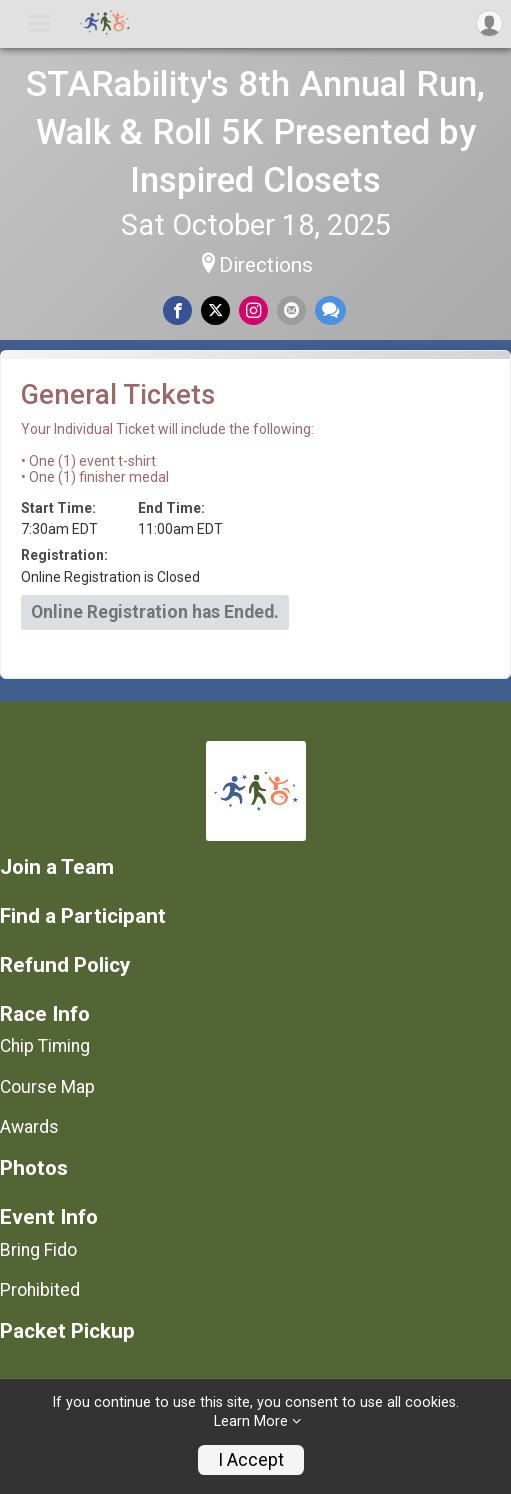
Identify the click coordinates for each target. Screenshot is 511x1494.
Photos (34, 1168)
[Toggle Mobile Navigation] (39, 24)
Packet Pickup (67, 1331)
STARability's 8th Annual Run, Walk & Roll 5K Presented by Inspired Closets (255, 132)
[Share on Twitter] (215, 310)
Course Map (47, 1087)
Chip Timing (45, 1046)
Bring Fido (38, 1250)
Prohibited (40, 1290)
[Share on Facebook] (177, 310)
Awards (29, 1127)
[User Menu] (489, 23)
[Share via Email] (291, 310)
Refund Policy (65, 965)
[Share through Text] (330, 310)
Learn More (251, 1421)
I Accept (251, 1460)
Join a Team (57, 867)
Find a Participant (83, 916)
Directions (266, 265)
